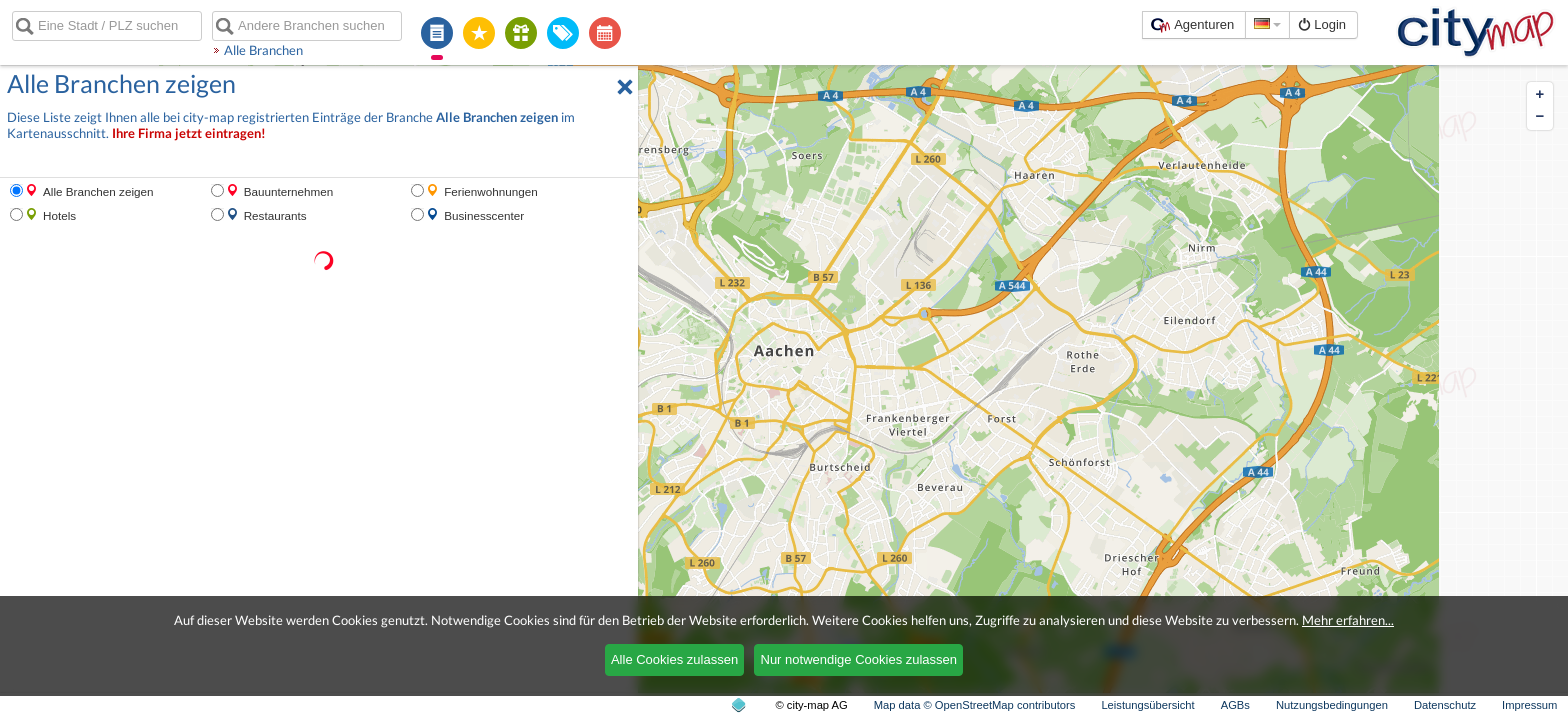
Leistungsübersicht (1147, 705)
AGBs (1235, 705)
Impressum (1529, 705)
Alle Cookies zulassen (674, 659)
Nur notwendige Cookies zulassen (859, 659)
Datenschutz (1445, 705)
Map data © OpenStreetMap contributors (975, 705)
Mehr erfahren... (1348, 620)
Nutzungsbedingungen (1332, 705)
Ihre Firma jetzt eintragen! (189, 133)
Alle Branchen (263, 50)
